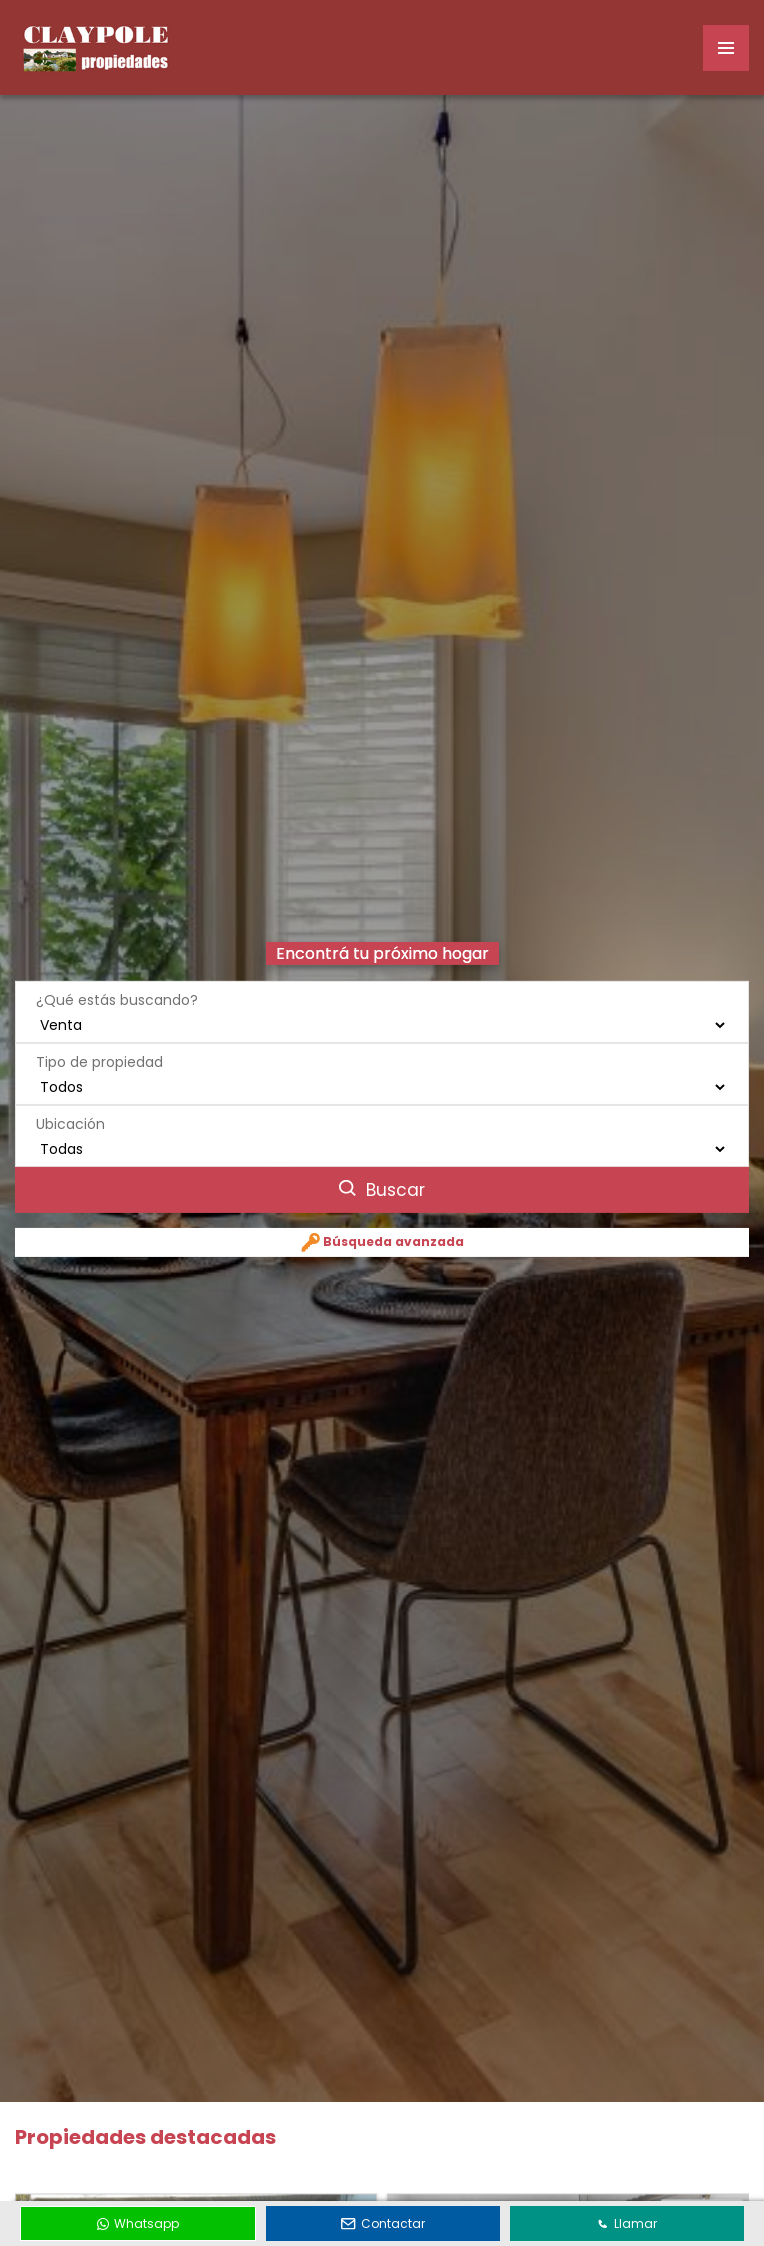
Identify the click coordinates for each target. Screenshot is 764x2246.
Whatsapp (138, 2223)
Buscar (382, 1159)
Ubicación (70, 1093)
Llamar (627, 2223)
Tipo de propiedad (99, 1031)
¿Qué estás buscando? (117, 969)
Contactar (383, 2223)
